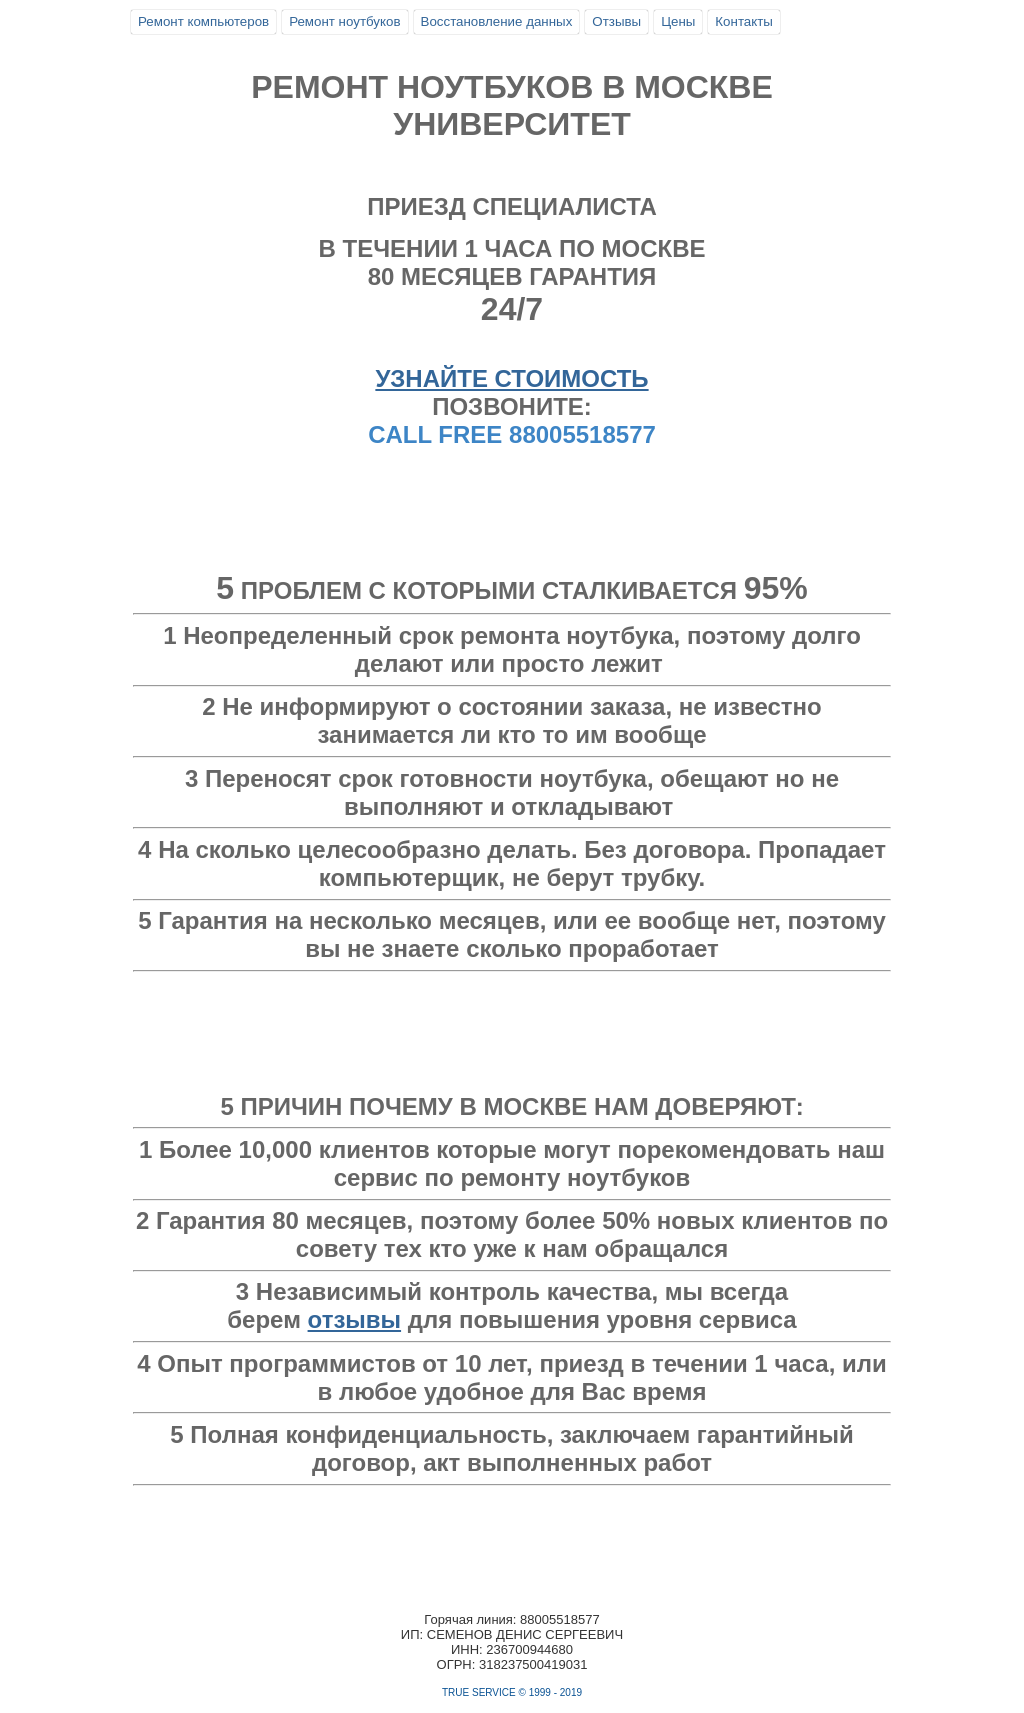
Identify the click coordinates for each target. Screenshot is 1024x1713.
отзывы (355, 1319)
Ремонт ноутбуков (344, 21)
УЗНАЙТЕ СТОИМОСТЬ (511, 378)
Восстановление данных (497, 21)
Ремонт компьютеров (203, 21)
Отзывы (616, 21)
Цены (678, 21)
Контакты (744, 21)
